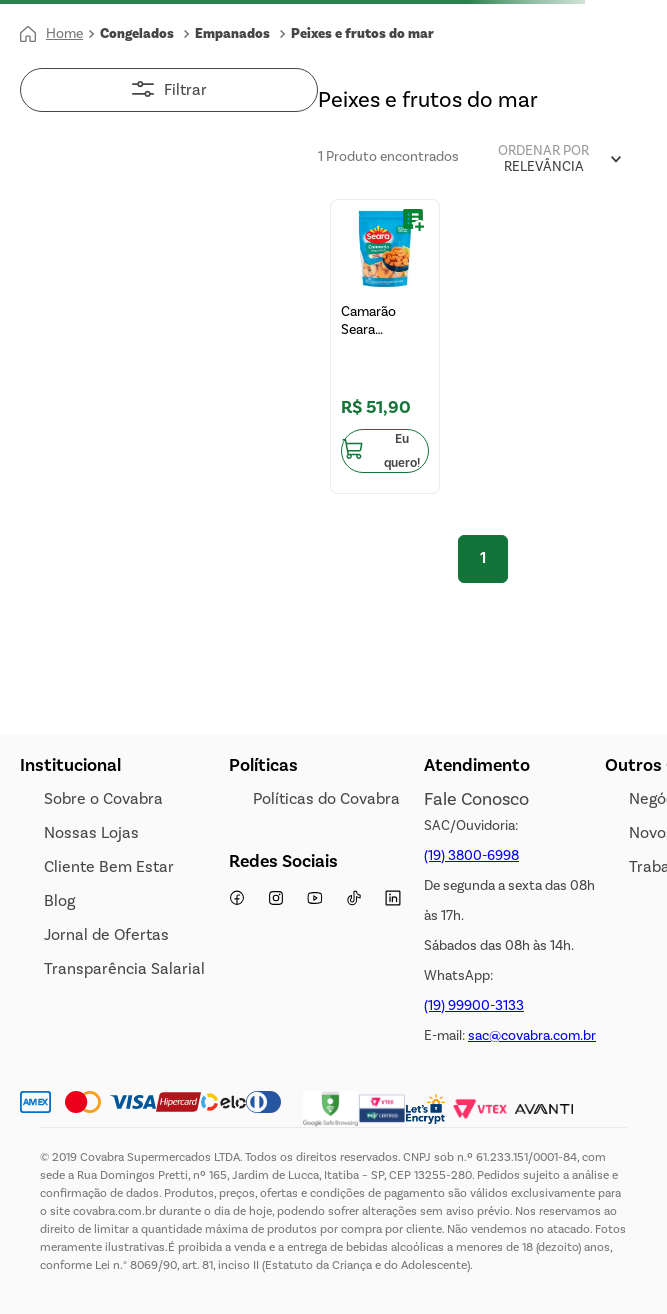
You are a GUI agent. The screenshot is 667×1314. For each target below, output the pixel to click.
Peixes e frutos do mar (362, 34)
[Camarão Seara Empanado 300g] (385, 346)
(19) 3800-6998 (471, 855)
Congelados (137, 34)
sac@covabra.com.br (532, 1035)
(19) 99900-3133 (474, 1005)
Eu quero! (402, 451)
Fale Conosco (476, 799)
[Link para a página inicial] (51, 34)
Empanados (232, 34)
